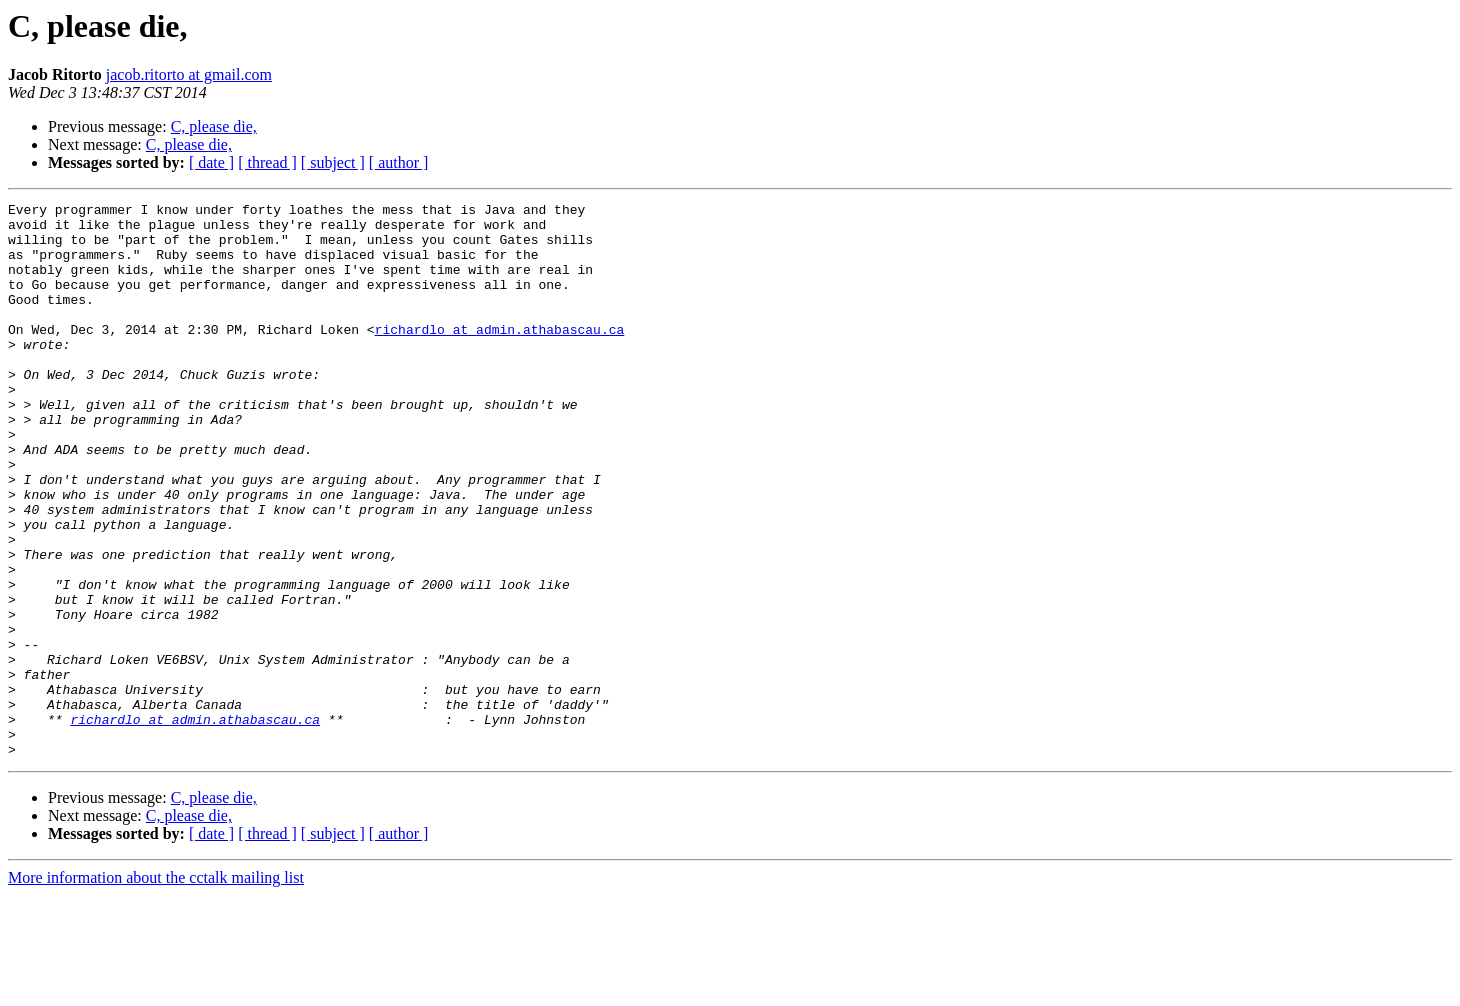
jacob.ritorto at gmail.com (189, 74)
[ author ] (399, 162)
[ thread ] (267, 162)
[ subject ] (333, 162)
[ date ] (211, 162)
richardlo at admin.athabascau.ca (500, 356)
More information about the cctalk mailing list (156, 988)
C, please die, (214, 126)
